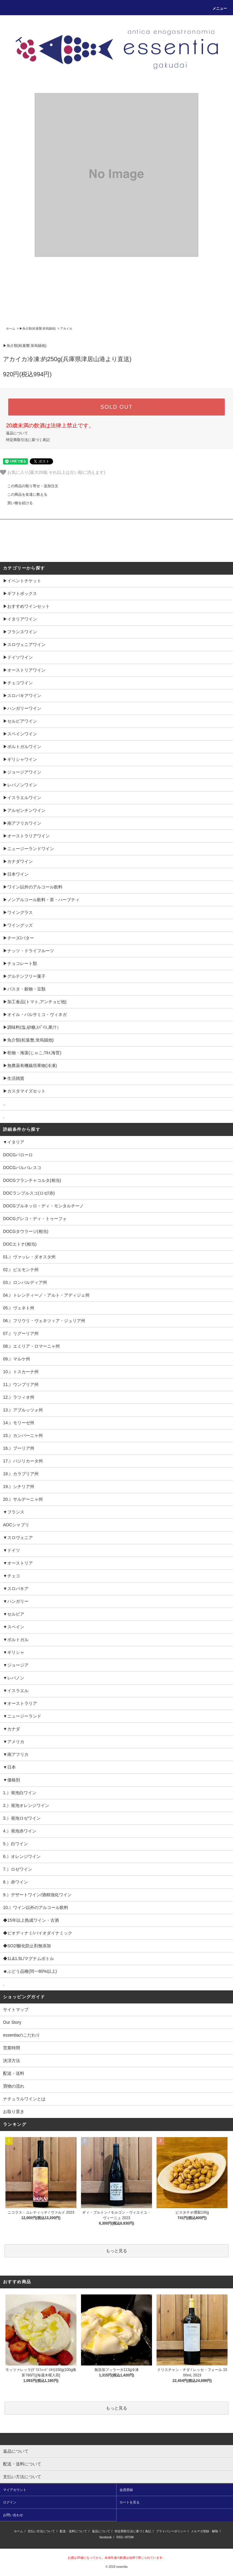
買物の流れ (13, 2086)
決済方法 (11, 2060)
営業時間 (11, 2047)
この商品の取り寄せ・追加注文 (29, 486)
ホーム (10, 328)
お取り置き (13, 2111)
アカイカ (66, 328)
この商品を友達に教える (23, 494)
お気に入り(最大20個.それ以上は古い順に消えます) (52, 472)
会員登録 (126, 2490)
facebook (106, 2537)
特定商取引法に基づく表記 (28, 440)
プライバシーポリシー (171, 2531)
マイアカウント (14, 2490)
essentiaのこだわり (21, 2035)
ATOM (129, 2537)
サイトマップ (16, 2009)
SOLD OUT (116, 407)
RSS (119, 2537)
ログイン (9, 2502)
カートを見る (130, 2502)
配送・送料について (73, 2531)
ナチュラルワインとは (24, 2098)
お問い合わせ (13, 2515)
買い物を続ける (16, 503)
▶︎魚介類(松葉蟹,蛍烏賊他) (37, 328)
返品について (17, 433)
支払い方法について (41, 2531)
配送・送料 (13, 2073)
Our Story (12, 2022)
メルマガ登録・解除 (204, 2531)
